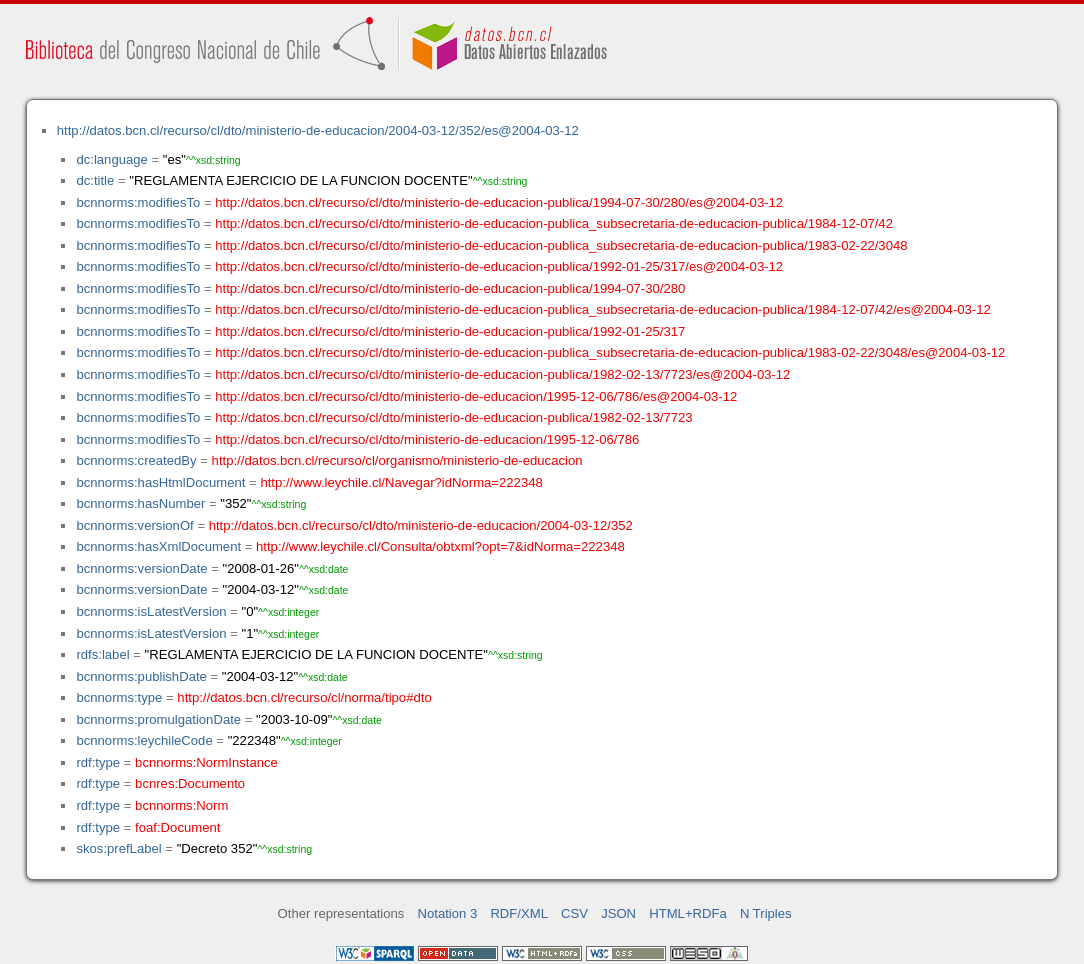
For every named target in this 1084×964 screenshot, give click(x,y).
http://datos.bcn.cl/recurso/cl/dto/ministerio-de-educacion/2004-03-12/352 (421, 525)
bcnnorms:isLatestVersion (151, 611)
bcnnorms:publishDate (141, 676)
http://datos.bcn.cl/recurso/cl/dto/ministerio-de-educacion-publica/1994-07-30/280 (450, 288)
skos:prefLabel (118, 848)
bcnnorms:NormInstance (206, 762)
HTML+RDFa (688, 913)
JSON (618, 913)
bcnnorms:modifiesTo (138, 202)
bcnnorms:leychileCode (144, 740)
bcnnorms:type (119, 697)
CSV (574, 913)
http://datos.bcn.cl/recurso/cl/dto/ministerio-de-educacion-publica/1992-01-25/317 (450, 331)
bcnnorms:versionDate (141, 568)
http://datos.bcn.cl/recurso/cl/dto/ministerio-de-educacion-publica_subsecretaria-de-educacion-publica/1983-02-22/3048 (561, 245)
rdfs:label (102, 654)
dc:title (95, 180)
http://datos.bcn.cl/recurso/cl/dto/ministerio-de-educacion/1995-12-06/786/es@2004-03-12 (476, 396)
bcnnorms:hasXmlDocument (158, 546)
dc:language (111, 159)
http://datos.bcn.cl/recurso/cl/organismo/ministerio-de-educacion (397, 460)
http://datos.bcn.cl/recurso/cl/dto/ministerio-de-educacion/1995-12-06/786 (427, 439)
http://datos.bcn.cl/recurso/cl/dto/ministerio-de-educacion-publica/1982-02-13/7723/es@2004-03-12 (502, 374)
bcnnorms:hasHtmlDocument (160, 482)
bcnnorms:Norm (181, 805)
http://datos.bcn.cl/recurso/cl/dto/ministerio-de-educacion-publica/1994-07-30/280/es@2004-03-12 (499, 202)
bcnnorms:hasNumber (140, 503)
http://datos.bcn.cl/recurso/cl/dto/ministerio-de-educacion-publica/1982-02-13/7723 (453, 417)
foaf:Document (177, 827)
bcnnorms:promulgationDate (158, 719)
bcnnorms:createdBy (136, 460)
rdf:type (98, 762)
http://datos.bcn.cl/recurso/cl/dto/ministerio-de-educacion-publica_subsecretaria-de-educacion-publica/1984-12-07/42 (554, 223)
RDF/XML (519, 913)
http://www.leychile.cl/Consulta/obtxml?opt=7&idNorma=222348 (440, 546)
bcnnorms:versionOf (134, 525)
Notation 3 (448, 913)
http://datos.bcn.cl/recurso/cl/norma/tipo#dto (304, 697)
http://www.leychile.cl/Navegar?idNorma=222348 (401, 482)
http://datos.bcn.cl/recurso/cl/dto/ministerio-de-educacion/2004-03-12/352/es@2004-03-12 (318, 130)
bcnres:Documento (190, 783)
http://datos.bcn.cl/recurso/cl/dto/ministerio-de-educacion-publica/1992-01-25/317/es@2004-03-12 (499, 266)
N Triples (766, 913)
